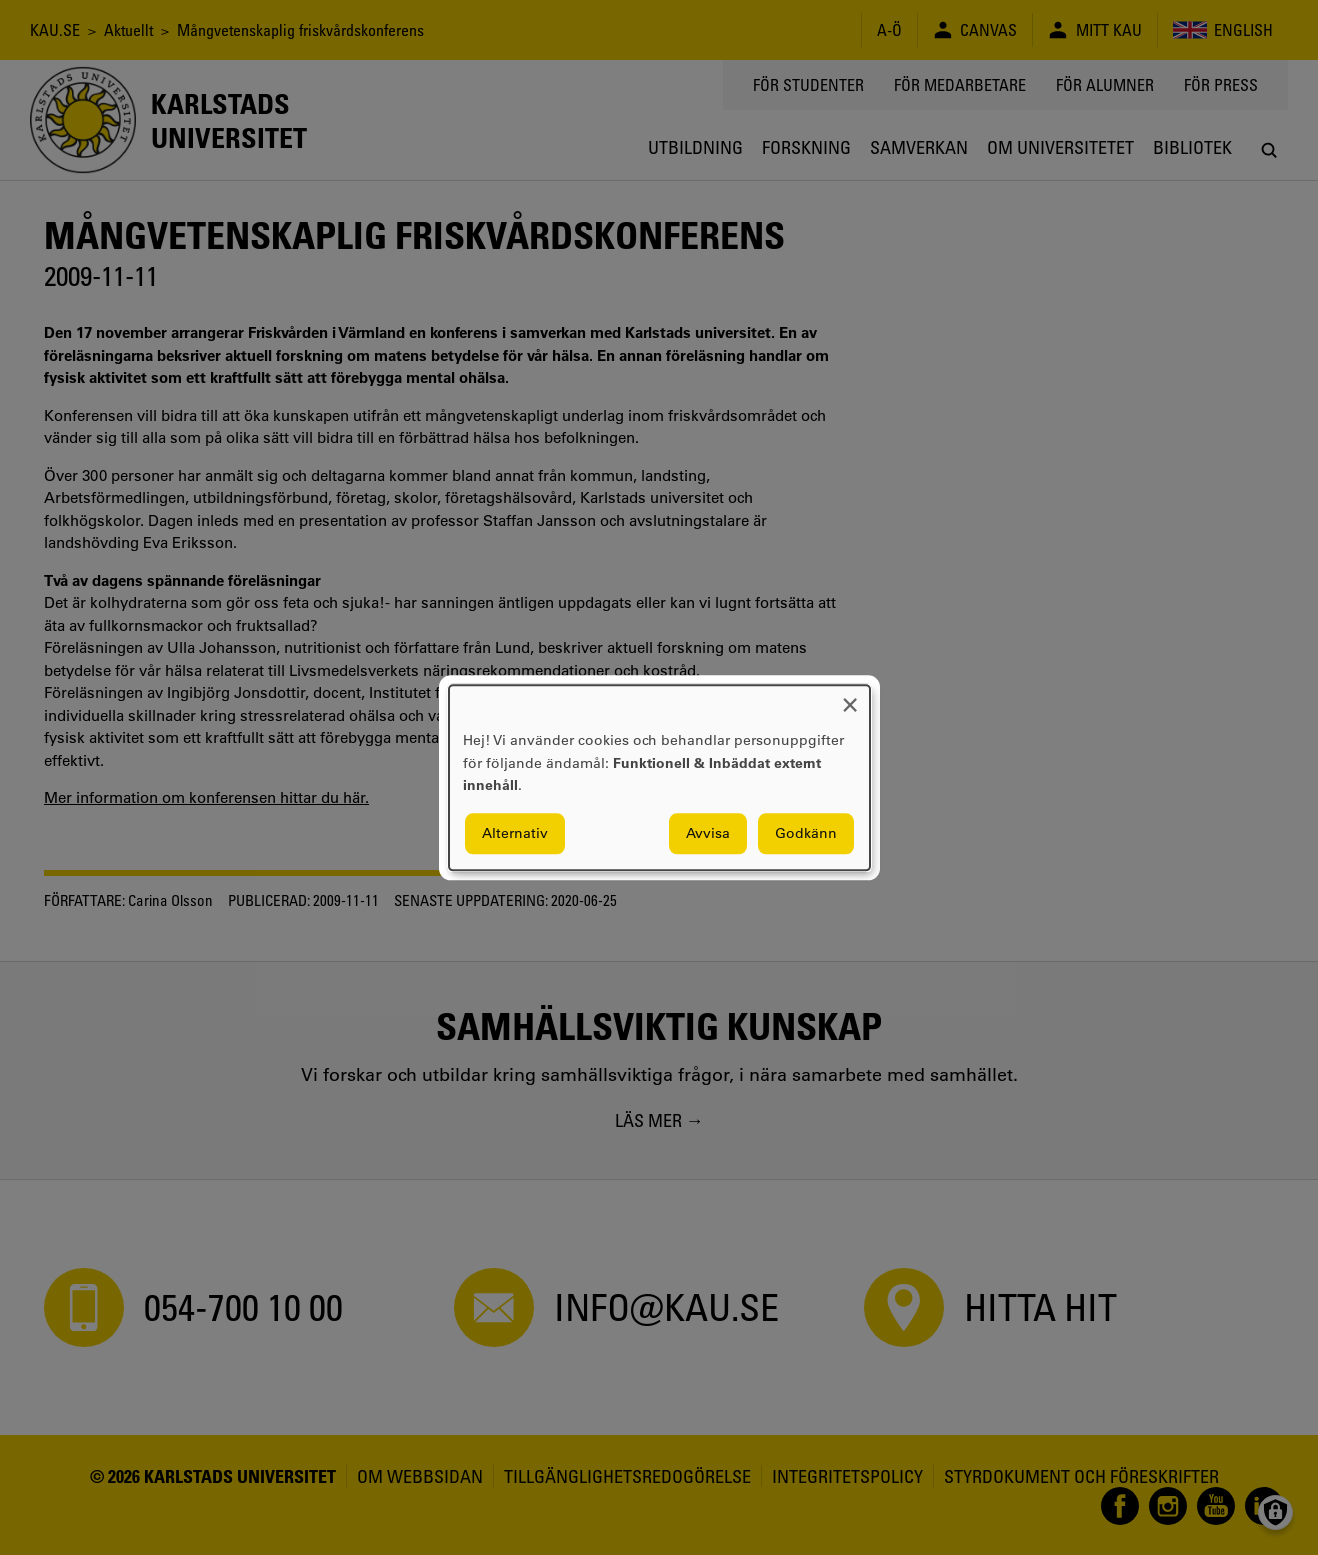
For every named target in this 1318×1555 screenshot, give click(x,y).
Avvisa (708, 833)
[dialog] (659, 777)
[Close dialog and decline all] (850, 697)
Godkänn (806, 833)
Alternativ (515, 833)
